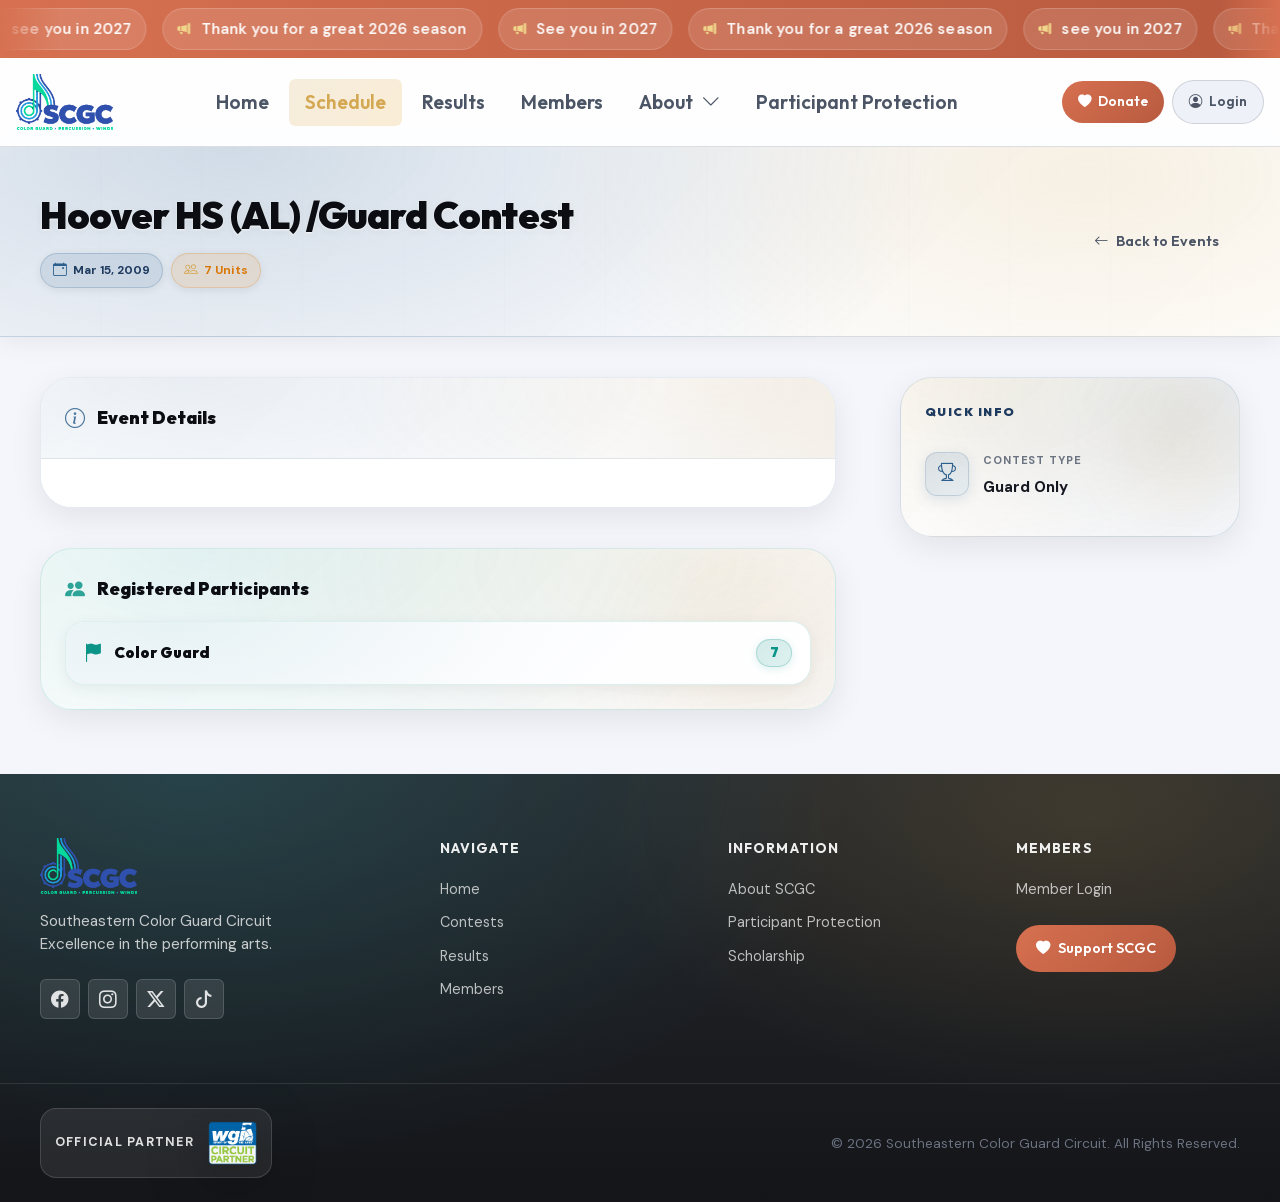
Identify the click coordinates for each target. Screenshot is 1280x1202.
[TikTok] (204, 999)
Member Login (1064, 889)
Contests (472, 922)
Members (562, 102)
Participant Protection (857, 102)
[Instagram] (108, 999)
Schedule (345, 102)
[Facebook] (60, 999)
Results (453, 102)
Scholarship (766, 956)
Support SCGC (1096, 948)
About (679, 102)
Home (242, 102)
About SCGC (771, 889)
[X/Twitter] (156, 999)
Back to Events (1156, 241)
